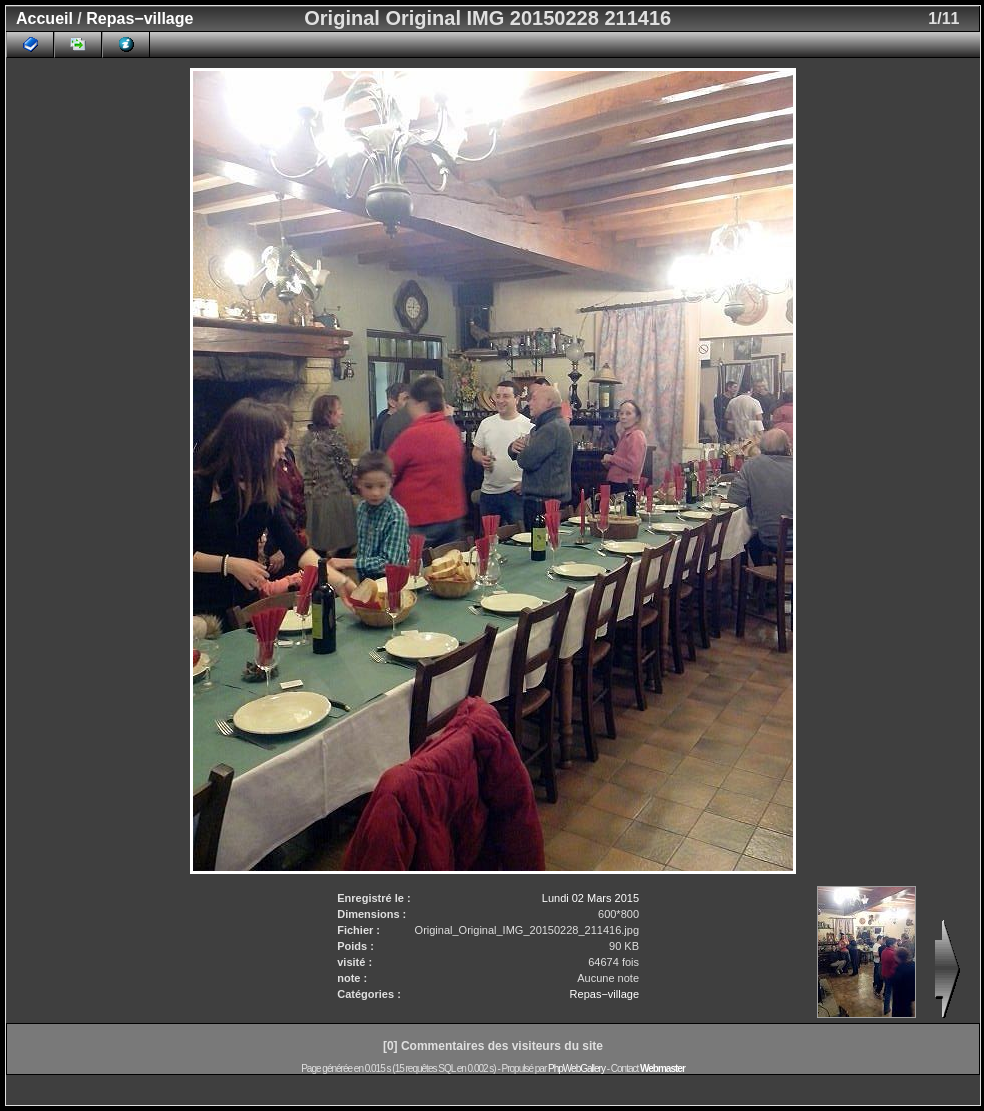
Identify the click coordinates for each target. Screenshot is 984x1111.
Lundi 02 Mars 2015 (590, 898)
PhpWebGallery (576, 1068)
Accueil (44, 18)
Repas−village (139, 18)
